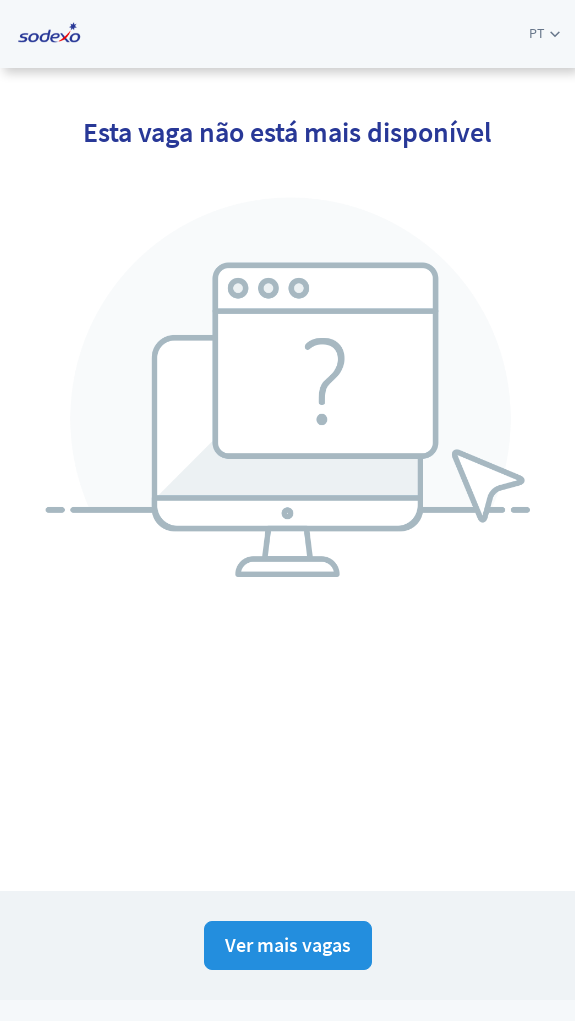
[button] (544, 33)
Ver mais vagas (288, 944)
